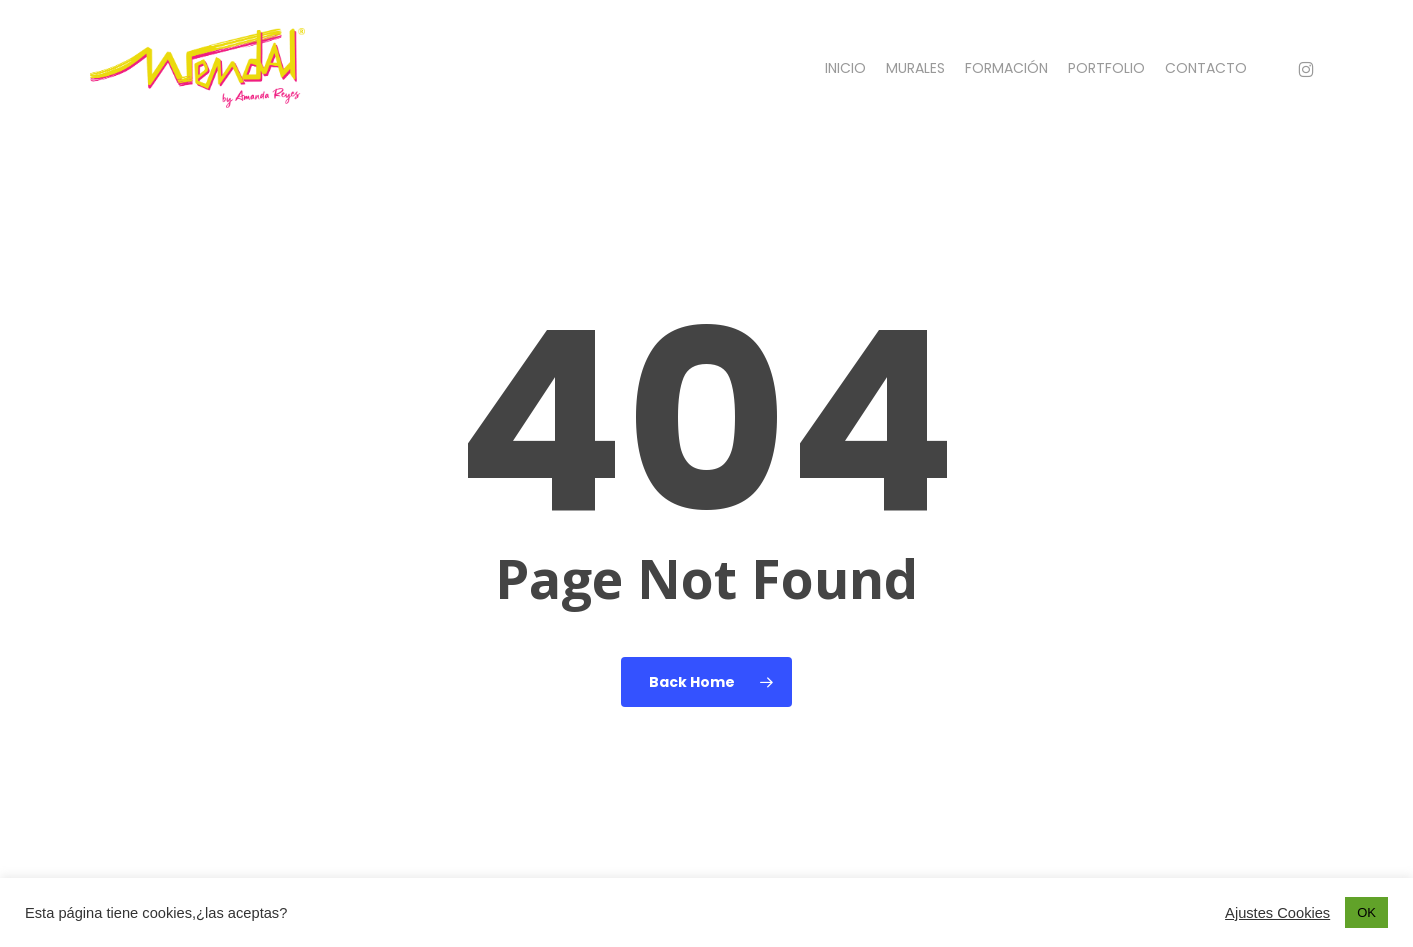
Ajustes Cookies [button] (1277, 913)
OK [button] (1366, 912)
